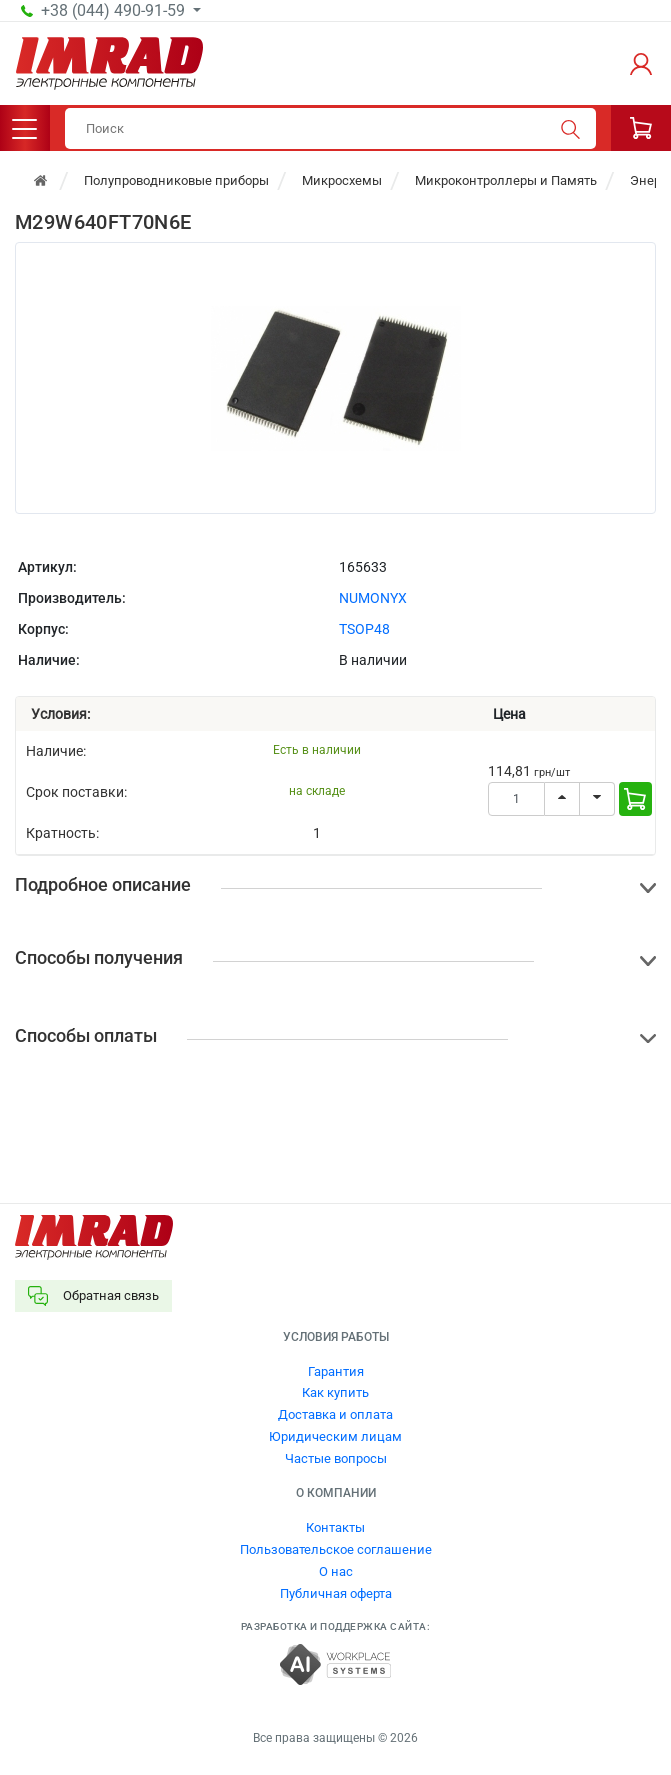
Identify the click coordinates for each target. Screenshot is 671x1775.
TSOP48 (364, 629)
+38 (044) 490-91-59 (115, 11)
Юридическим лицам (335, 1436)
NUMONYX (373, 598)
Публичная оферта (336, 1593)
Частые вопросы (336, 1458)
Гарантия (336, 1371)
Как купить (335, 1392)
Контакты (335, 1527)
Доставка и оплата (335, 1414)
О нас (336, 1571)
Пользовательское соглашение (336, 1549)
